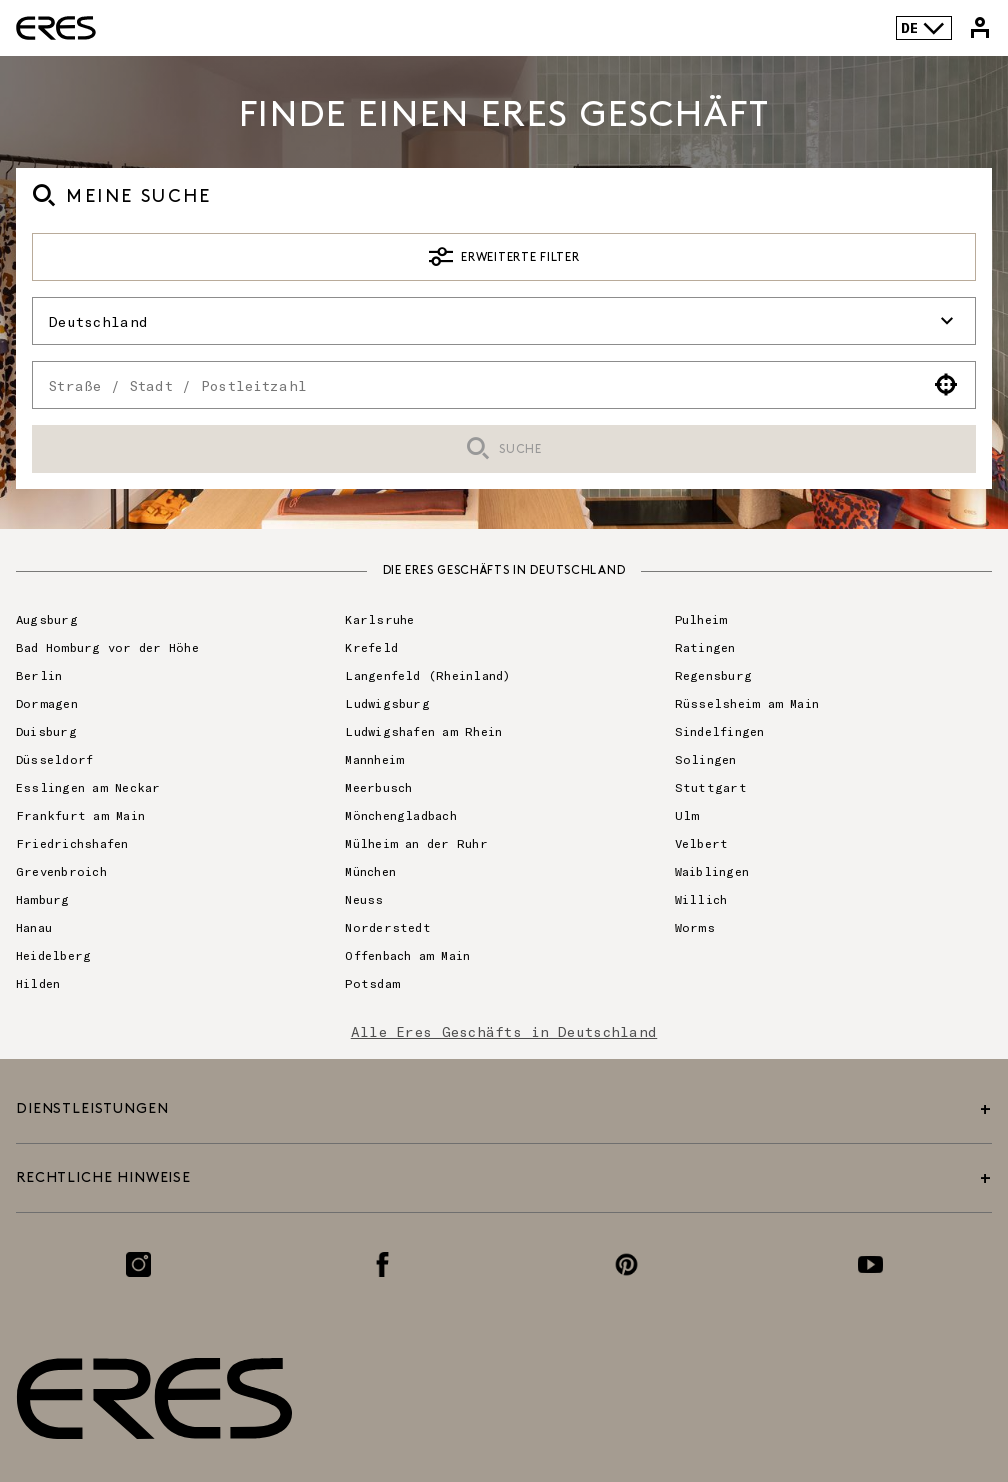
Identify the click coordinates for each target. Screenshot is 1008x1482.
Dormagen (47, 703)
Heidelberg (53, 955)
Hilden (38, 983)
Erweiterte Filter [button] (504, 257)
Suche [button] (503, 449)
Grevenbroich (61, 871)
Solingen (706, 759)
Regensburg (713, 675)
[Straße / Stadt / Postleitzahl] (475, 385)
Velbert (702, 843)
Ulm (687, 815)
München (370, 871)
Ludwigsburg (387, 703)
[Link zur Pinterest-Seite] (626, 1264)
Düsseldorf (54, 759)
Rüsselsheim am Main (747, 703)
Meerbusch (378, 787)
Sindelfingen (720, 731)
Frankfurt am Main (80, 815)
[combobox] (475, 385)
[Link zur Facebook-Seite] (382, 1264)
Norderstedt (388, 927)
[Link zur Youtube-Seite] (870, 1264)
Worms (695, 927)
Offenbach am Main (407, 955)
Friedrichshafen (72, 843)
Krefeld (371, 647)
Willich (701, 899)
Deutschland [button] (504, 321)
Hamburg (43, 899)
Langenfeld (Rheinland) (427, 675)
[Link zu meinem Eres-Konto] (980, 28)
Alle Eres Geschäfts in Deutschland (504, 1031)
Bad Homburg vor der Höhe (107, 647)
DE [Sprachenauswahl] (923, 28)
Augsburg (47, 619)
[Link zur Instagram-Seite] (138, 1264)
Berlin (39, 675)
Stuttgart (711, 787)
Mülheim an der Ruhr (416, 843)
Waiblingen (712, 871)
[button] (946, 385)
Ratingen (705, 647)
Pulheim (701, 619)
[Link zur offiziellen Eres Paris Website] (56, 28)
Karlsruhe (379, 619)
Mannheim (374, 759)
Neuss (364, 899)
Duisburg (46, 731)
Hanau (34, 927)
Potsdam (372, 983)
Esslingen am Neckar (88, 787)
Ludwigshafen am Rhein (423, 731)
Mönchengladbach (401, 815)
